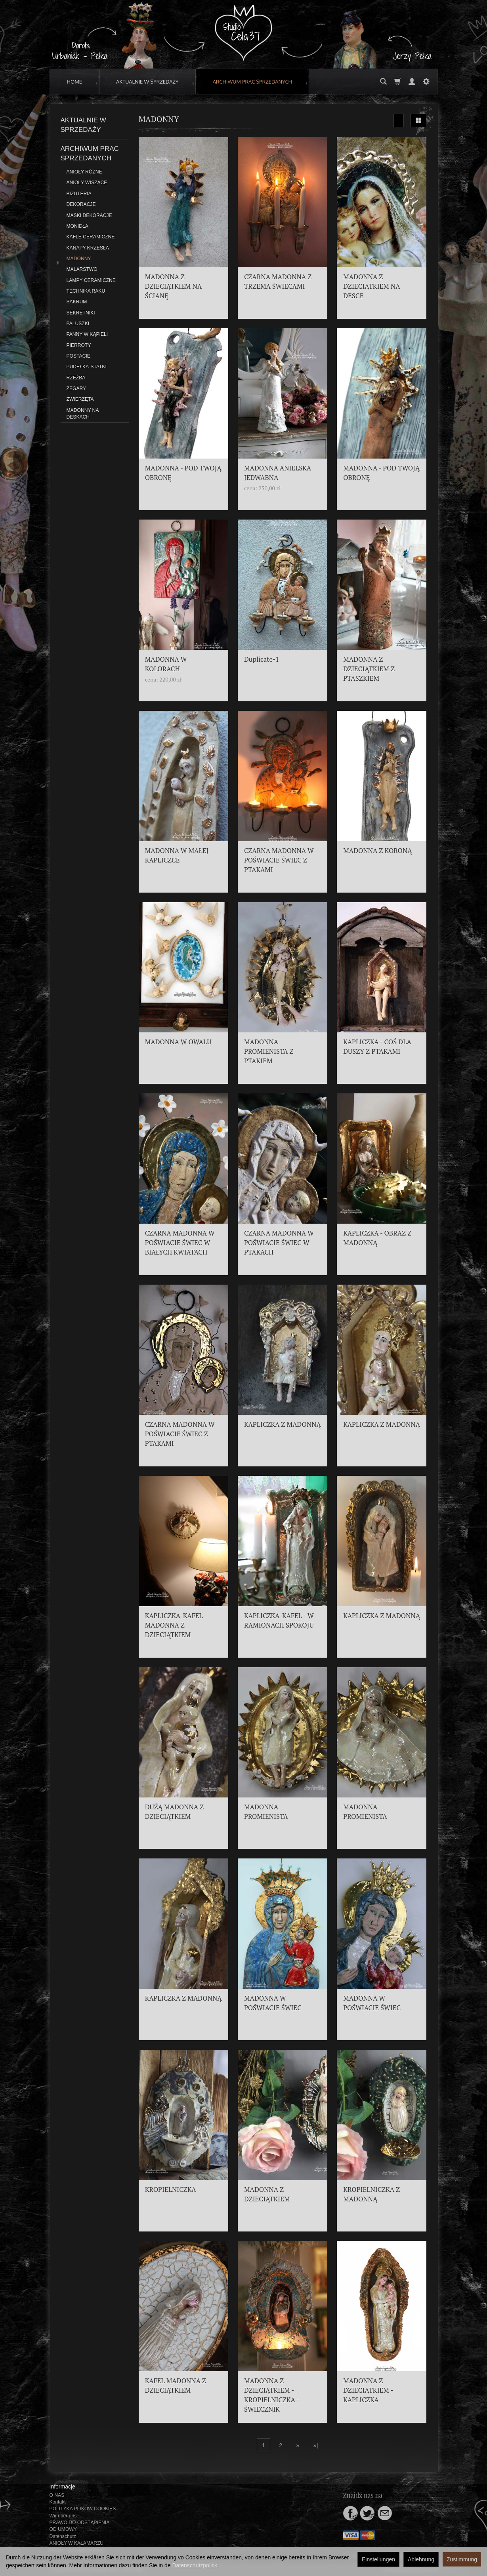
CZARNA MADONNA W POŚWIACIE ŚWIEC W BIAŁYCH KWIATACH (180, 1243)
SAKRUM (77, 302)
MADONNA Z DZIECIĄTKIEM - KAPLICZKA (368, 2390)
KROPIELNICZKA (170, 2189)
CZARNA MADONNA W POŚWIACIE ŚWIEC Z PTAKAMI (279, 860)
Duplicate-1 (261, 659)
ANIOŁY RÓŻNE (84, 172)
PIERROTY (79, 345)
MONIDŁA (77, 226)
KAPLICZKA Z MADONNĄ (282, 1424)
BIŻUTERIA (79, 193)
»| (315, 2445)
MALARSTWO (82, 269)
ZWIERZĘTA (80, 399)
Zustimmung (462, 2559)
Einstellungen (378, 2559)
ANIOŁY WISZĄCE (87, 182)
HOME (74, 81)
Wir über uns (63, 2516)
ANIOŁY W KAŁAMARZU (77, 2543)
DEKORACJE (81, 204)
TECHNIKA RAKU (86, 291)
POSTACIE (78, 356)
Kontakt (58, 2502)
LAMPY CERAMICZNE (91, 280)
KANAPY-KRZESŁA (88, 248)
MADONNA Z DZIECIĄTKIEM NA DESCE (371, 286)
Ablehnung (421, 2559)
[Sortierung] (398, 120)
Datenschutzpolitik (195, 2565)
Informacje (62, 2486)
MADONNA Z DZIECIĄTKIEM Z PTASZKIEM (369, 669)
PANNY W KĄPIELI (87, 334)
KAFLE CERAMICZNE (91, 237)
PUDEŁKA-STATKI (87, 366)
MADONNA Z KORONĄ (377, 850)
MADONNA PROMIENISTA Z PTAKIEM (268, 1051)
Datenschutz (63, 2536)
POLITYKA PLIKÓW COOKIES (83, 2508)
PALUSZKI (78, 323)
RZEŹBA (76, 378)
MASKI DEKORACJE (89, 215)
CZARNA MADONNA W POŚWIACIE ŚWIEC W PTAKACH (279, 1243)
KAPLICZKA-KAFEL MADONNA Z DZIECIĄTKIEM (174, 1625)
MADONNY (79, 258)
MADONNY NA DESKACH (83, 413)
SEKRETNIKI (81, 313)
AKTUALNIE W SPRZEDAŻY (147, 81)
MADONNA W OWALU (178, 1042)
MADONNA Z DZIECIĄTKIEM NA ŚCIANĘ (173, 286)
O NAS (57, 2495)
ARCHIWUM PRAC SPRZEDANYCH (252, 81)
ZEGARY (76, 388)
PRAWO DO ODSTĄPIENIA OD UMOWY (79, 2526)
